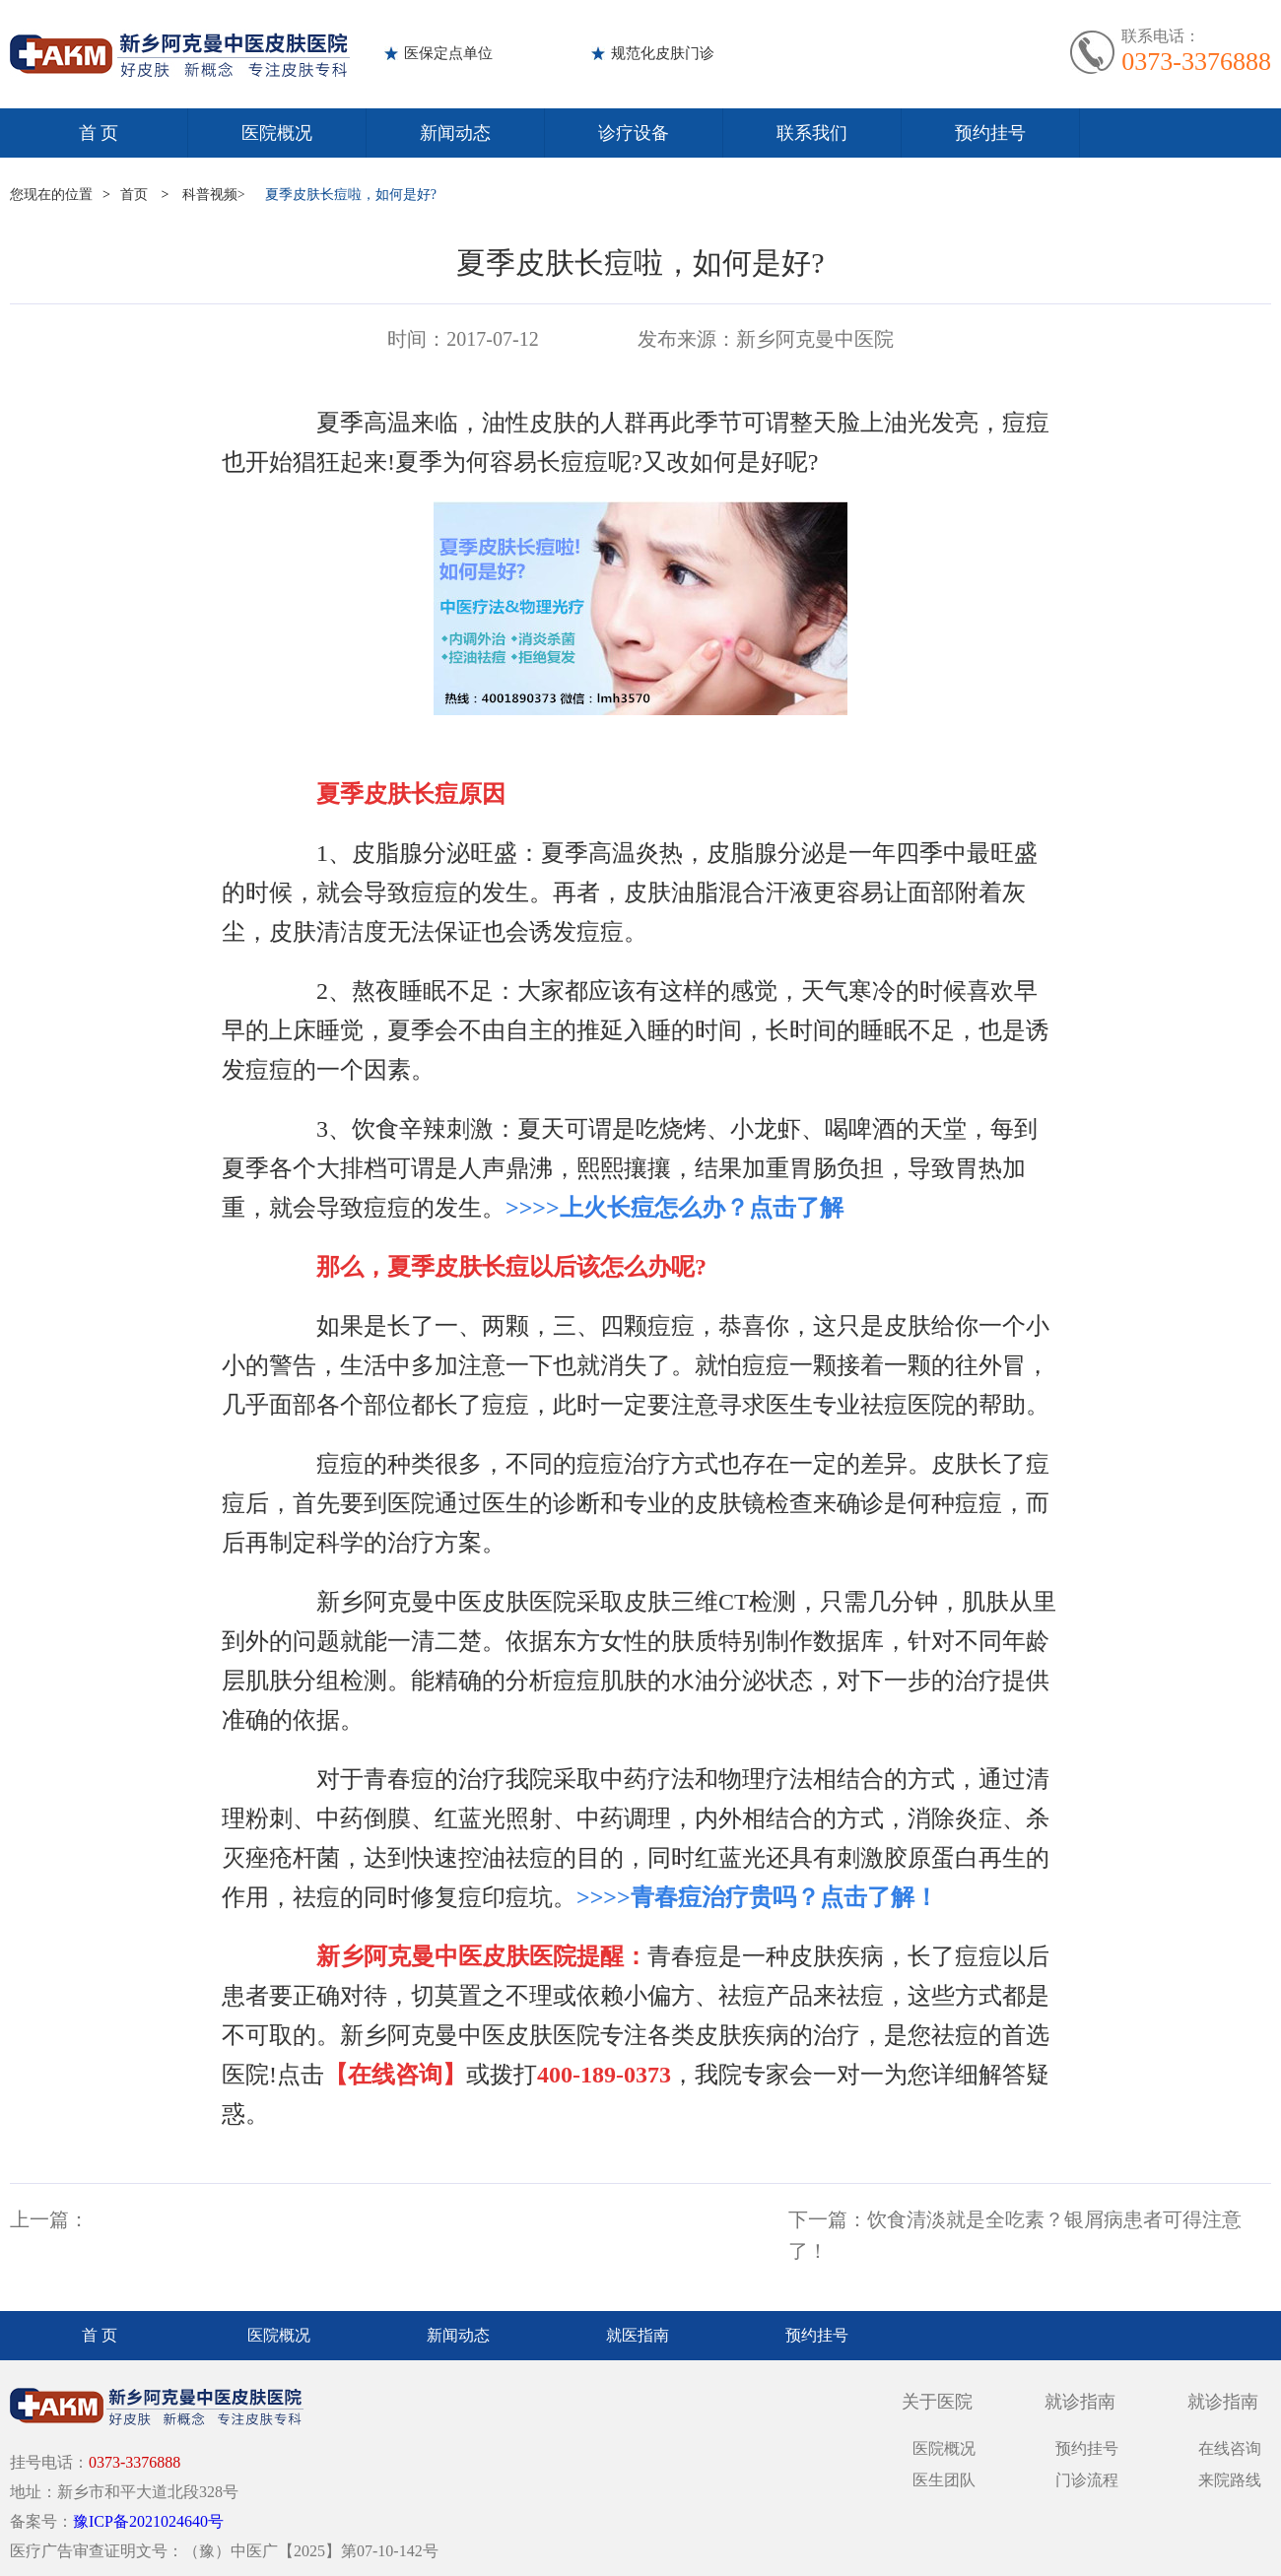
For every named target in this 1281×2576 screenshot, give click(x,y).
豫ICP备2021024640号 (148, 2521)
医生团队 (944, 2480)
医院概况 (276, 133)
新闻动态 (455, 133)
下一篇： (827, 2219)
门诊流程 (1086, 2480)
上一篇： (49, 2219)
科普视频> (213, 194)
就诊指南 (1080, 2401)
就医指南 (637, 2335)
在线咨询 (1229, 2448)
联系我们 (811, 133)
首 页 (99, 133)
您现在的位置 (51, 194)
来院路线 (1229, 2480)
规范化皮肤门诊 (662, 53)
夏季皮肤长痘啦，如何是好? (351, 194)
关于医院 (937, 2401)
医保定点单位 (448, 53)
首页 (134, 194)
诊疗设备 (633, 133)
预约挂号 (990, 133)
